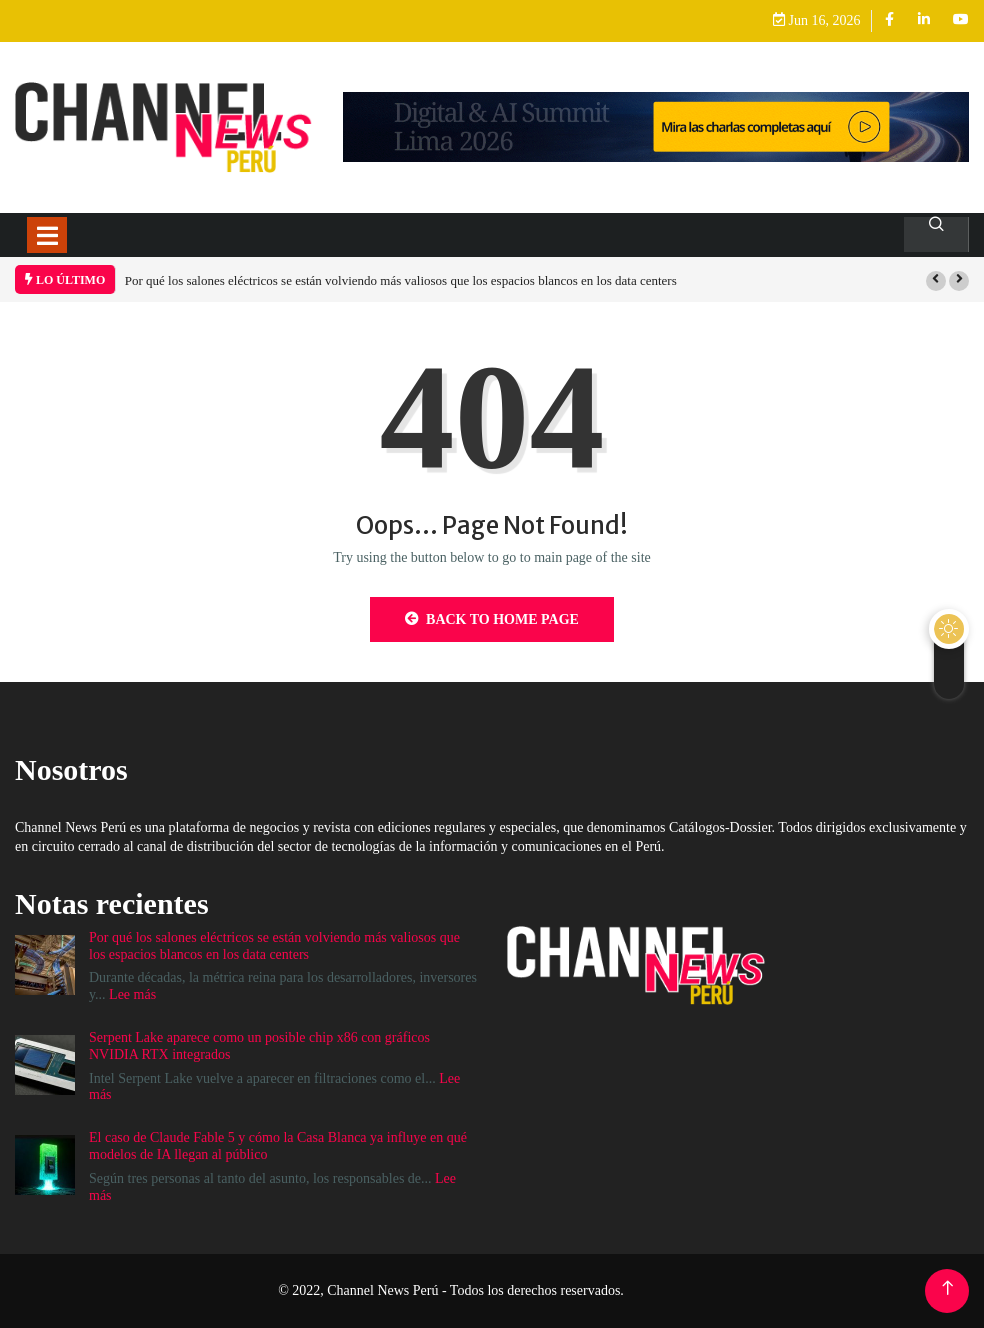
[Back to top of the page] (947, 1288)
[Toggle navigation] (47, 235)
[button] (936, 281)
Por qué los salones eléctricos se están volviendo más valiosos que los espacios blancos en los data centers (401, 280)
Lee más (132, 994)
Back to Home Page (492, 619)
